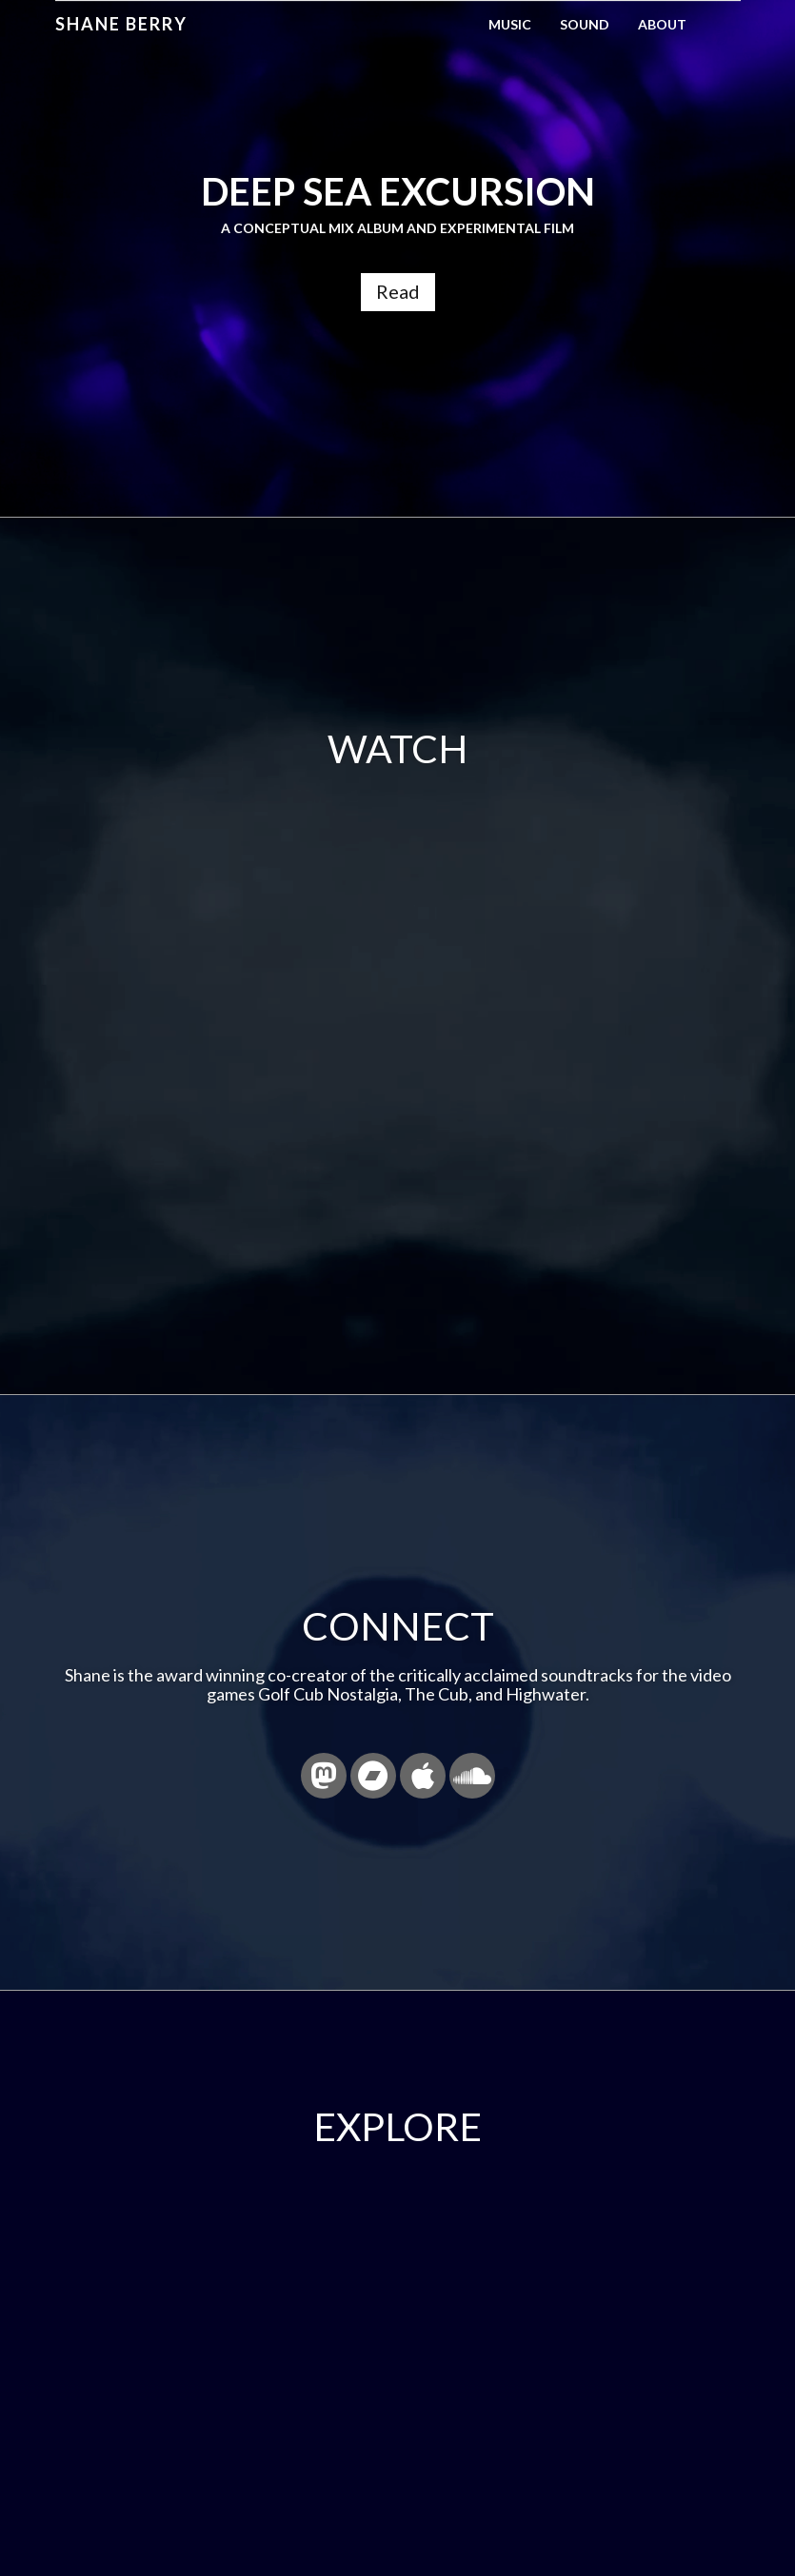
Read (398, 291)
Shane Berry (121, 23)
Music (509, 24)
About (662, 24)
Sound (584, 24)
